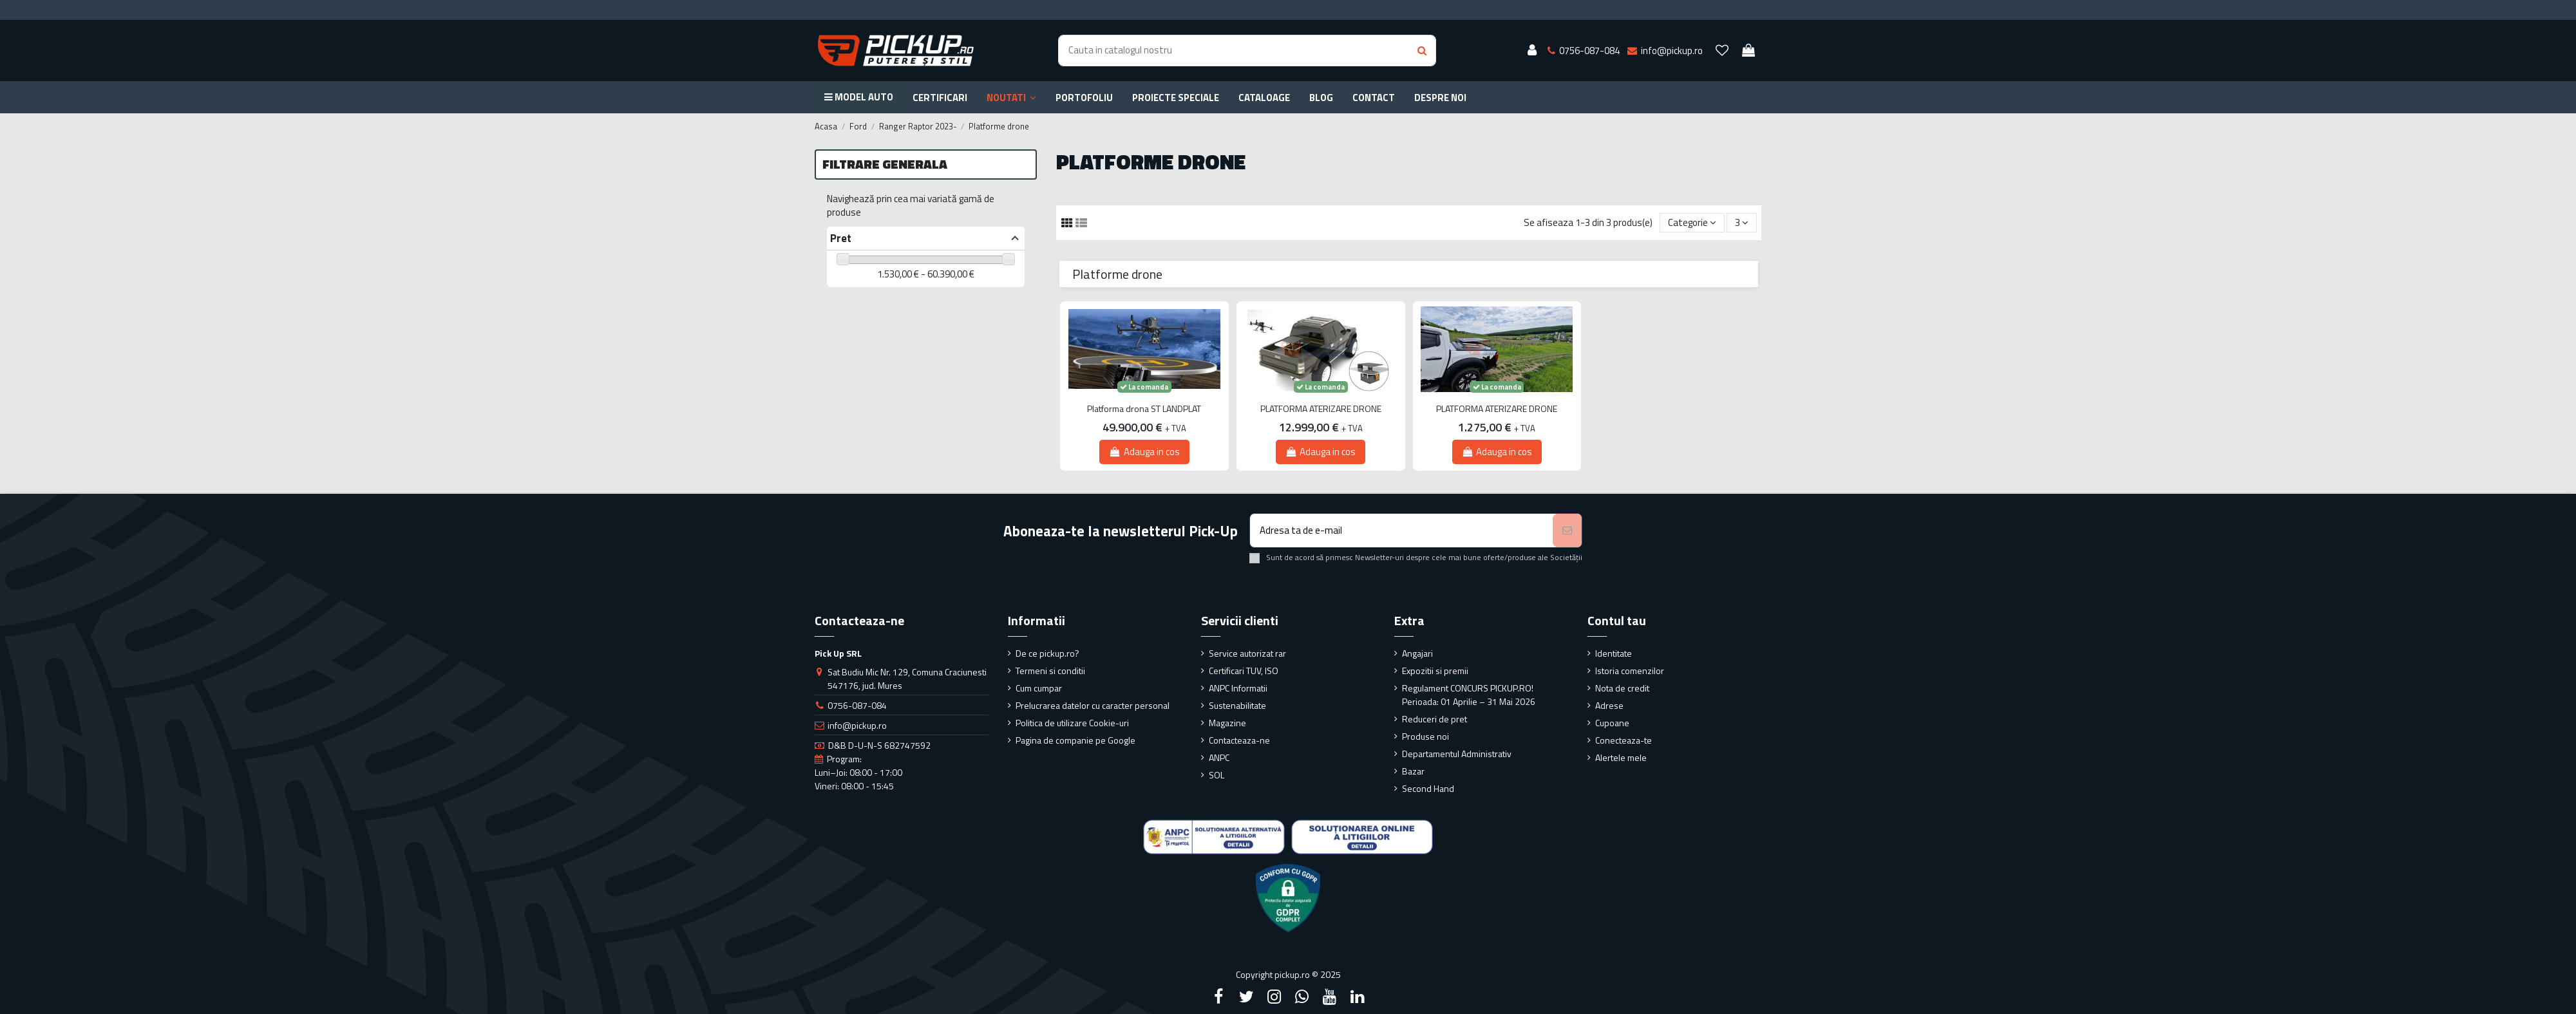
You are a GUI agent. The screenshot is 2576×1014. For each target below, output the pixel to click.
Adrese (1609, 705)
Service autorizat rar (1247, 653)
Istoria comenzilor (1629, 670)
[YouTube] (1330, 996)
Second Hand (1428, 788)
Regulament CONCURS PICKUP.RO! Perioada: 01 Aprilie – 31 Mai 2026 (1468, 694)
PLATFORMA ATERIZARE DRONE (1320, 409)
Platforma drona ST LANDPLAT (1144, 409)
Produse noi (1425, 736)
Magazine (1227, 722)
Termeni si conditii (1050, 670)
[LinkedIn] (1357, 996)
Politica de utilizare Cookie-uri (1072, 722)
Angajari (1417, 653)
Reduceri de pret (1434, 719)
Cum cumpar (1039, 688)
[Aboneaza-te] (1567, 531)
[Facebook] (1218, 996)
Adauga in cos (1144, 451)
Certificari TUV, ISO (1243, 670)
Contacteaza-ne (1239, 740)
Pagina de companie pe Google (1075, 740)
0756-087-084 (857, 705)
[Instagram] (1274, 996)
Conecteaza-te (1623, 740)
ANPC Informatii (1238, 688)
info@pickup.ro (857, 725)
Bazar (1413, 771)
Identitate (1613, 653)
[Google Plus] (1302, 996)
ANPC (1219, 757)
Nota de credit (1622, 688)
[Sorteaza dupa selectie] (1692, 223)
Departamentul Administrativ (1456, 753)
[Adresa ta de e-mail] (1401, 531)
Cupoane (1612, 722)
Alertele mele (1621, 757)
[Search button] (1422, 50)
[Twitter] (1246, 996)
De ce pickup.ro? (1047, 653)
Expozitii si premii (1435, 670)
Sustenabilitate (1237, 705)
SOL (1216, 775)
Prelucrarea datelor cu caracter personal (1093, 705)
